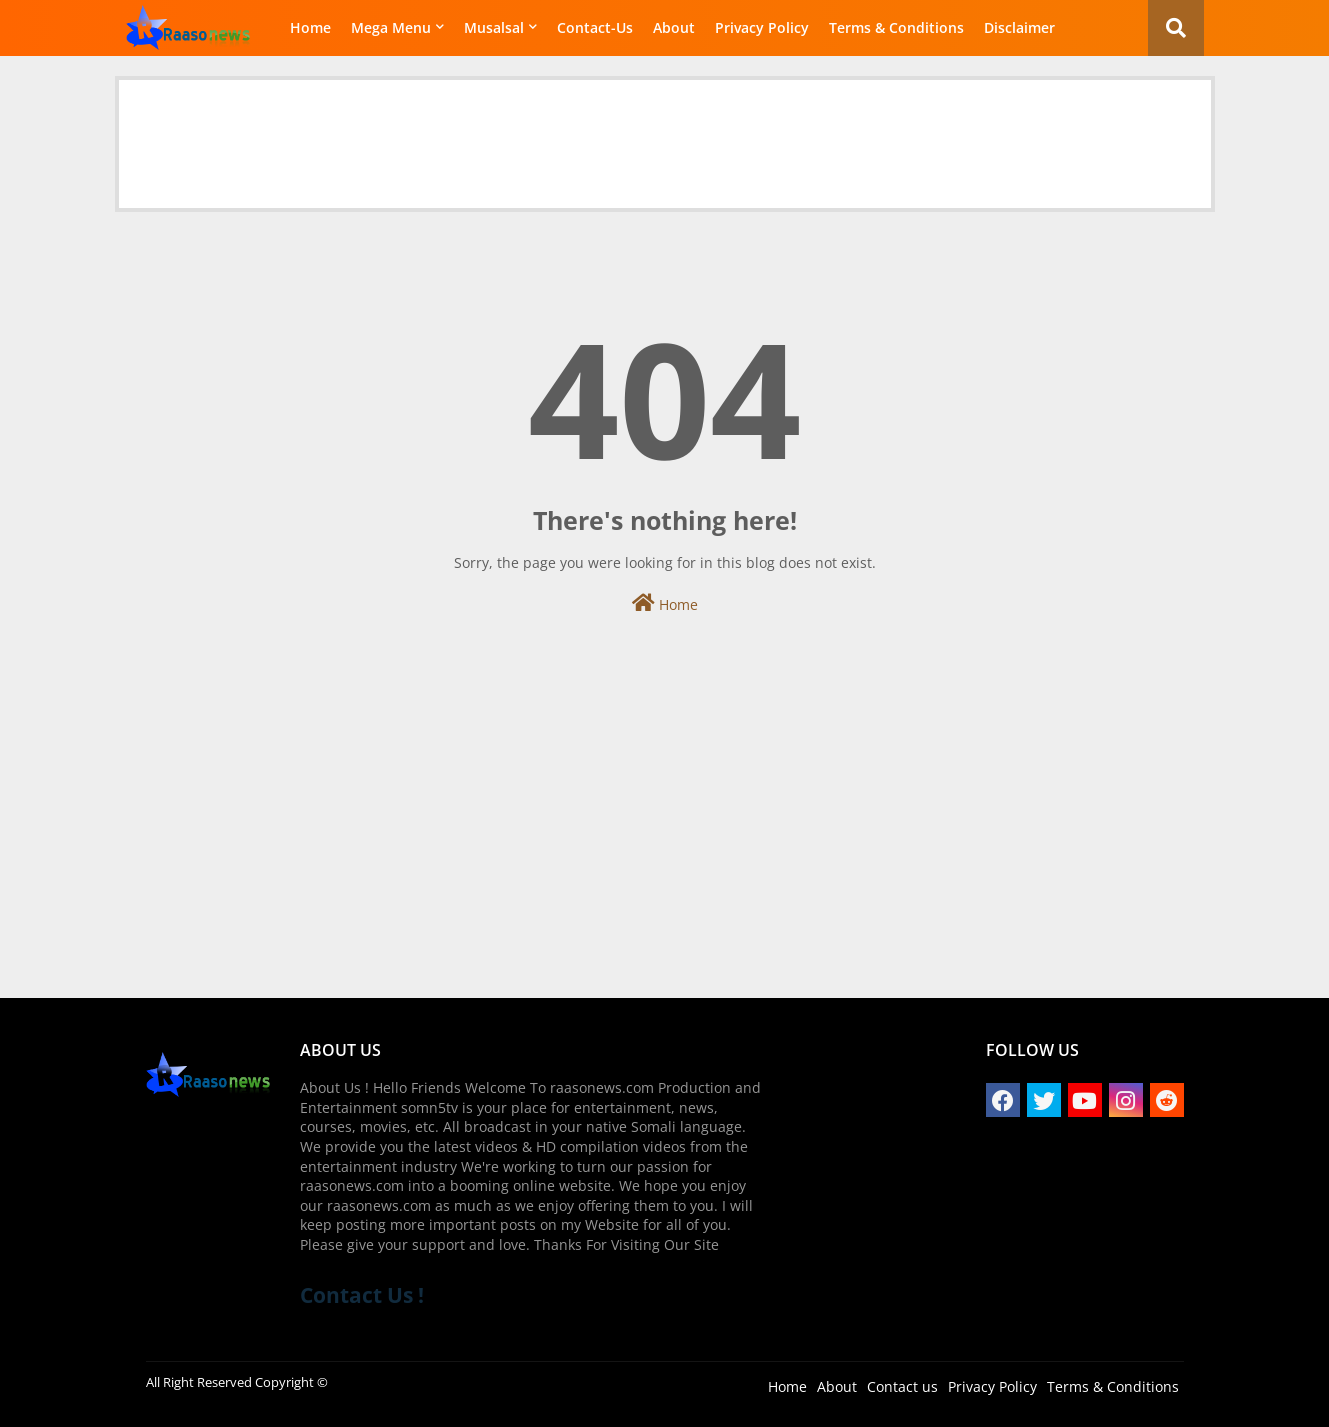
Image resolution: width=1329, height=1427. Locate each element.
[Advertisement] (665, 125)
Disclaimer (1019, 27)
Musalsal (494, 27)
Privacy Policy (762, 27)
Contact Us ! (362, 1295)
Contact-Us (595, 27)
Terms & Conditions (896, 27)
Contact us (902, 1386)
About (674, 27)
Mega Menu (391, 27)
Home (310, 27)
